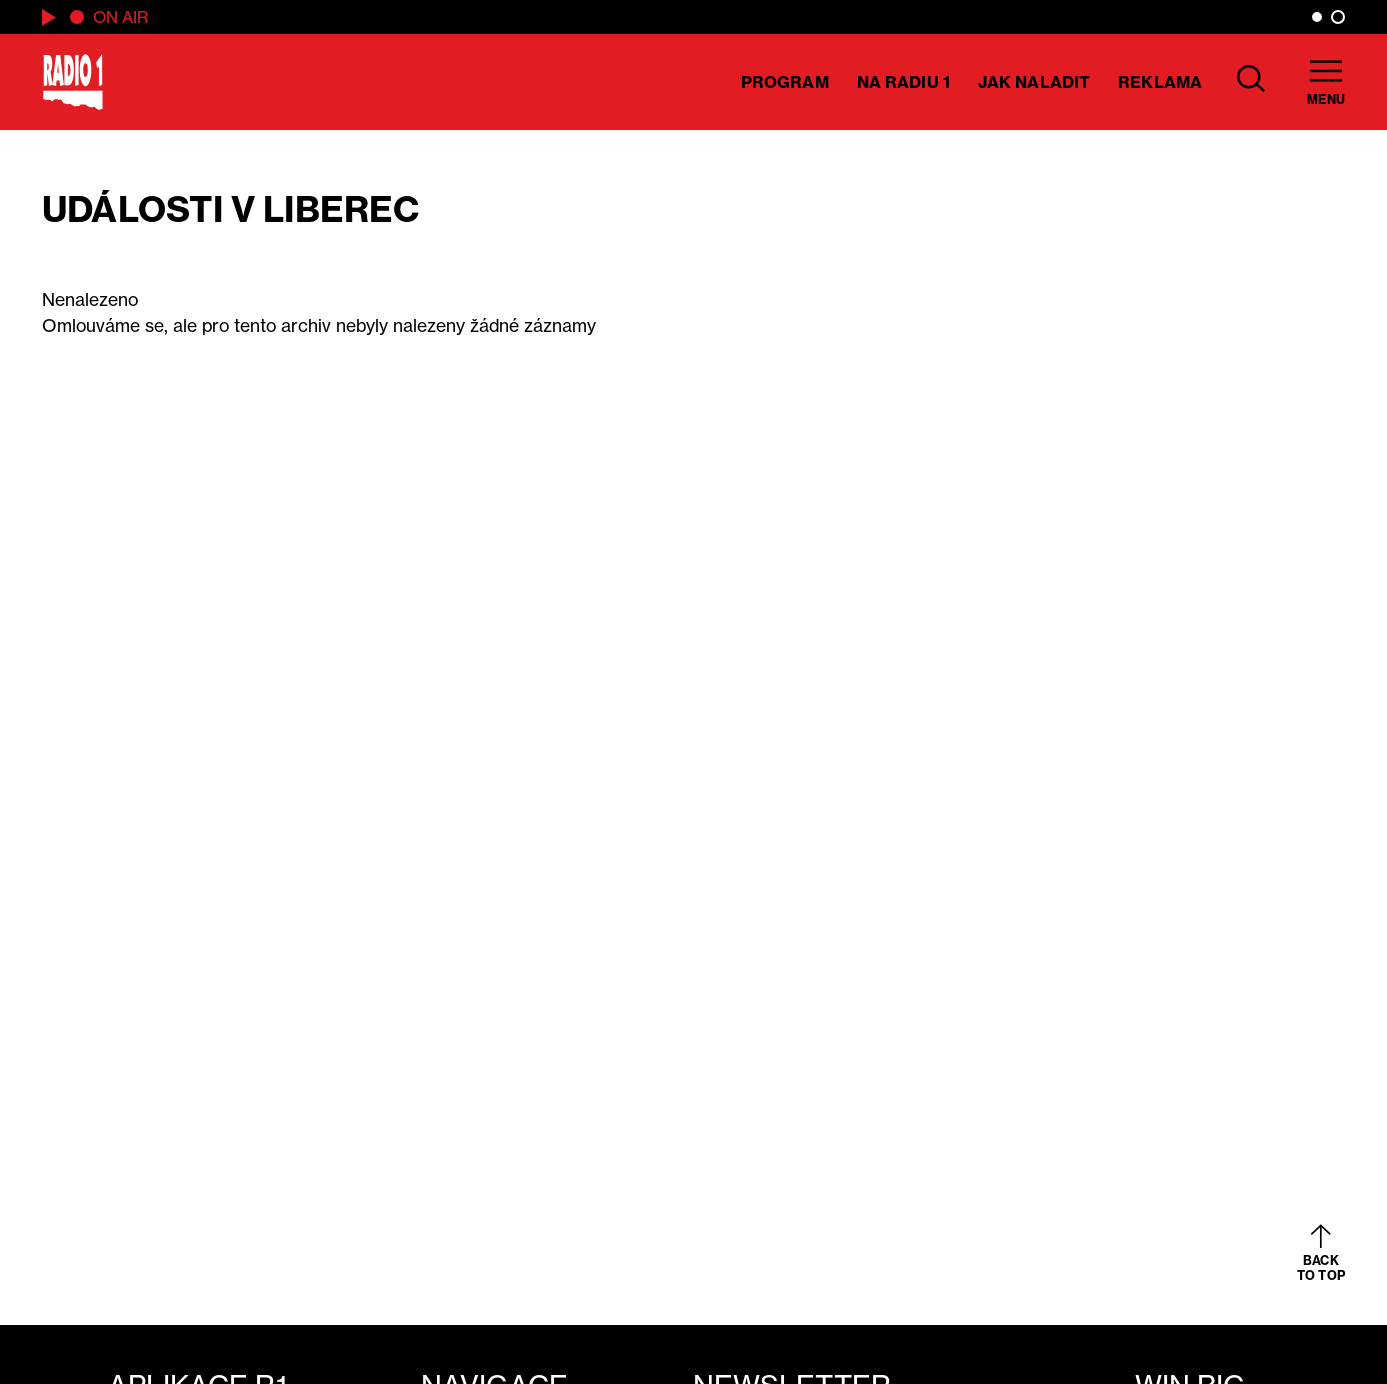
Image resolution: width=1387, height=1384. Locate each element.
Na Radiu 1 (903, 82)
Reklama (1160, 82)
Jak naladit (1034, 82)
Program (785, 82)
